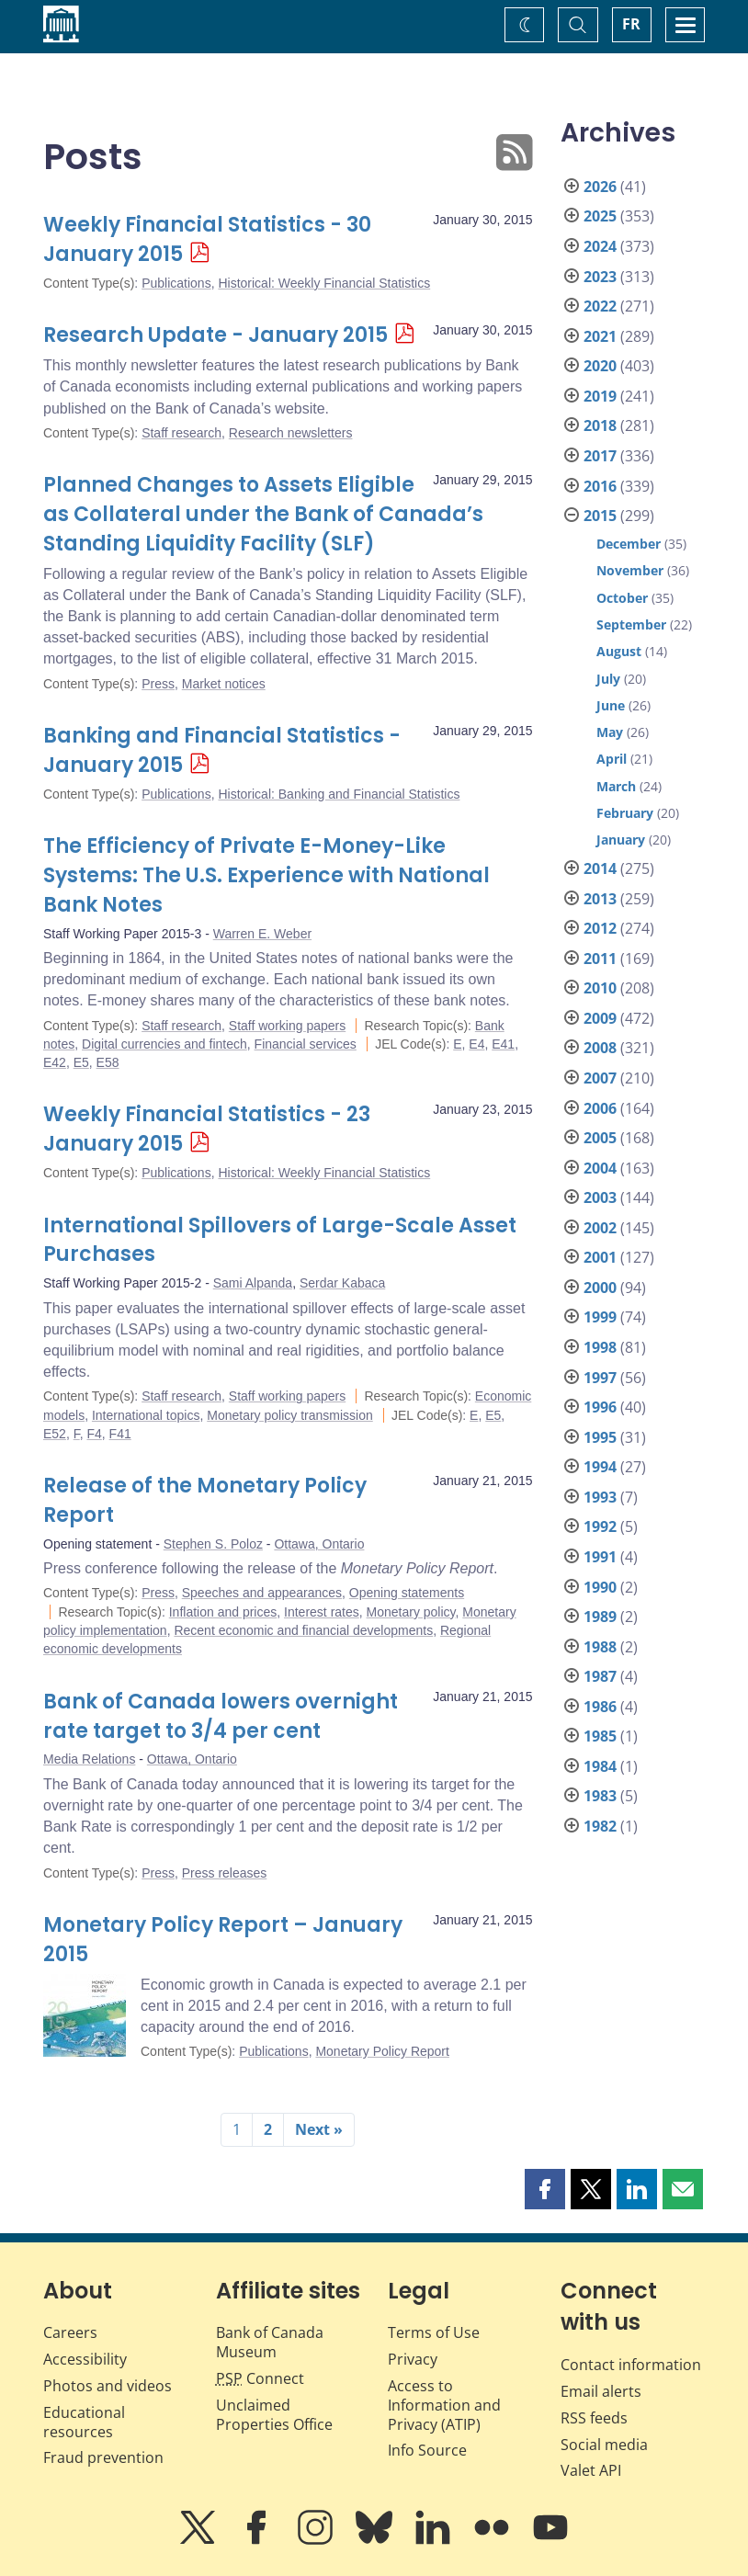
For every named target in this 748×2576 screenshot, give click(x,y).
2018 (600, 425)
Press (158, 683)
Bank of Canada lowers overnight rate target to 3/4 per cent (220, 1716)
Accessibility (85, 2359)
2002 (600, 1228)
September (631, 624)
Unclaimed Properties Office (274, 2414)
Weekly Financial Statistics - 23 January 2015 (206, 1129)
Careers (70, 2332)
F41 (120, 1433)
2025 (600, 216)
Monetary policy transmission (290, 1415)
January (620, 839)
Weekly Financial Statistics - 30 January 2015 (207, 239)
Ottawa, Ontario (319, 1544)
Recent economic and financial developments (303, 1630)
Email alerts (601, 2391)
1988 (600, 1647)
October (622, 598)
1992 (600, 1526)
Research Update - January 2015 (215, 335)
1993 (600, 1497)
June (610, 705)
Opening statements (406, 1592)
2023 (600, 277)
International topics (146, 1415)
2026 (600, 186)
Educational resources (84, 2422)
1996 (600, 1407)
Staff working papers (287, 1025)
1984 (600, 1766)
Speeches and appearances (262, 1592)
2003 (600, 1197)
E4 (476, 1044)
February (624, 813)
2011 (600, 958)
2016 (600, 486)
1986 (600, 1707)
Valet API (591, 2470)
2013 (600, 899)
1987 (600, 1676)
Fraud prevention (103, 2457)
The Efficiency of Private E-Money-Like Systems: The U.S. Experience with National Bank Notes (266, 875)
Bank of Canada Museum (269, 2342)
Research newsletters (291, 433)
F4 (93, 1433)
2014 (600, 868)
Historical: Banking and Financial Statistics (338, 794)
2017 (600, 456)
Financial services (306, 1044)
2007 (600, 1078)
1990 (600, 1587)
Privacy (412, 2359)
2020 (600, 366)
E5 (81, 1062)
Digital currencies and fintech (164, 1044)
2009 (600, 1018)
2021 (600, 336)
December (628, 543)
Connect (260, 2378)
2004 (600, 1168)
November (629, 570)
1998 (600, 1347)
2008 (600, 1048)
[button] (545, 2189)
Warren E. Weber (262, 933)
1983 (600, 1796)
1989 (600, 1616)
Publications (176, 283)
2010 (600, 988)
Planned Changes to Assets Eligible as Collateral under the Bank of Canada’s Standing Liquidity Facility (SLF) (263, 514)
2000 (600, 1287)
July (608, 678)
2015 (600, 515)
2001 (600, 1257)
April (611, 758)
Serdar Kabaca (342, 1283)
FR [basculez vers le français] (631, 24)
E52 (54, 1433)
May (609, 732)
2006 (600, 1108)
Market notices (224, 683)
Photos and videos (107, 2386)
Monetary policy (411, 1612)
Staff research (181, 433)
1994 (600, 1467)
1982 (600, 1826)
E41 (503, 1044)
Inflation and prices (223, 1612)
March (616, 786)
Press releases (224, 1873)
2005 (600, 1138)
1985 (600, 1736)
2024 (600, 246)
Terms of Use (434, 2332)
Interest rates (321, 1612)
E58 (107, 1062)
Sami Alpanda (252, 1283)
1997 (600, 1377)
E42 (54, 1062)
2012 (600, 928)
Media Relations (89, 1759)
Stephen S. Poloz (213, 1544)
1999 (600, 1317)
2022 (600, 306)
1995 (600, 1437)
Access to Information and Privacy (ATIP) (444, 2405)
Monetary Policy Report (382, 2051)
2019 (600, 396)
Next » (319, 2129)
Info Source (427, 2450)
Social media (604, 2444)
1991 (600, 1557)
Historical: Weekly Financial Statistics (324, 283)
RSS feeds (594, 2418)
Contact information (631, 2365)
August (618, 651)
